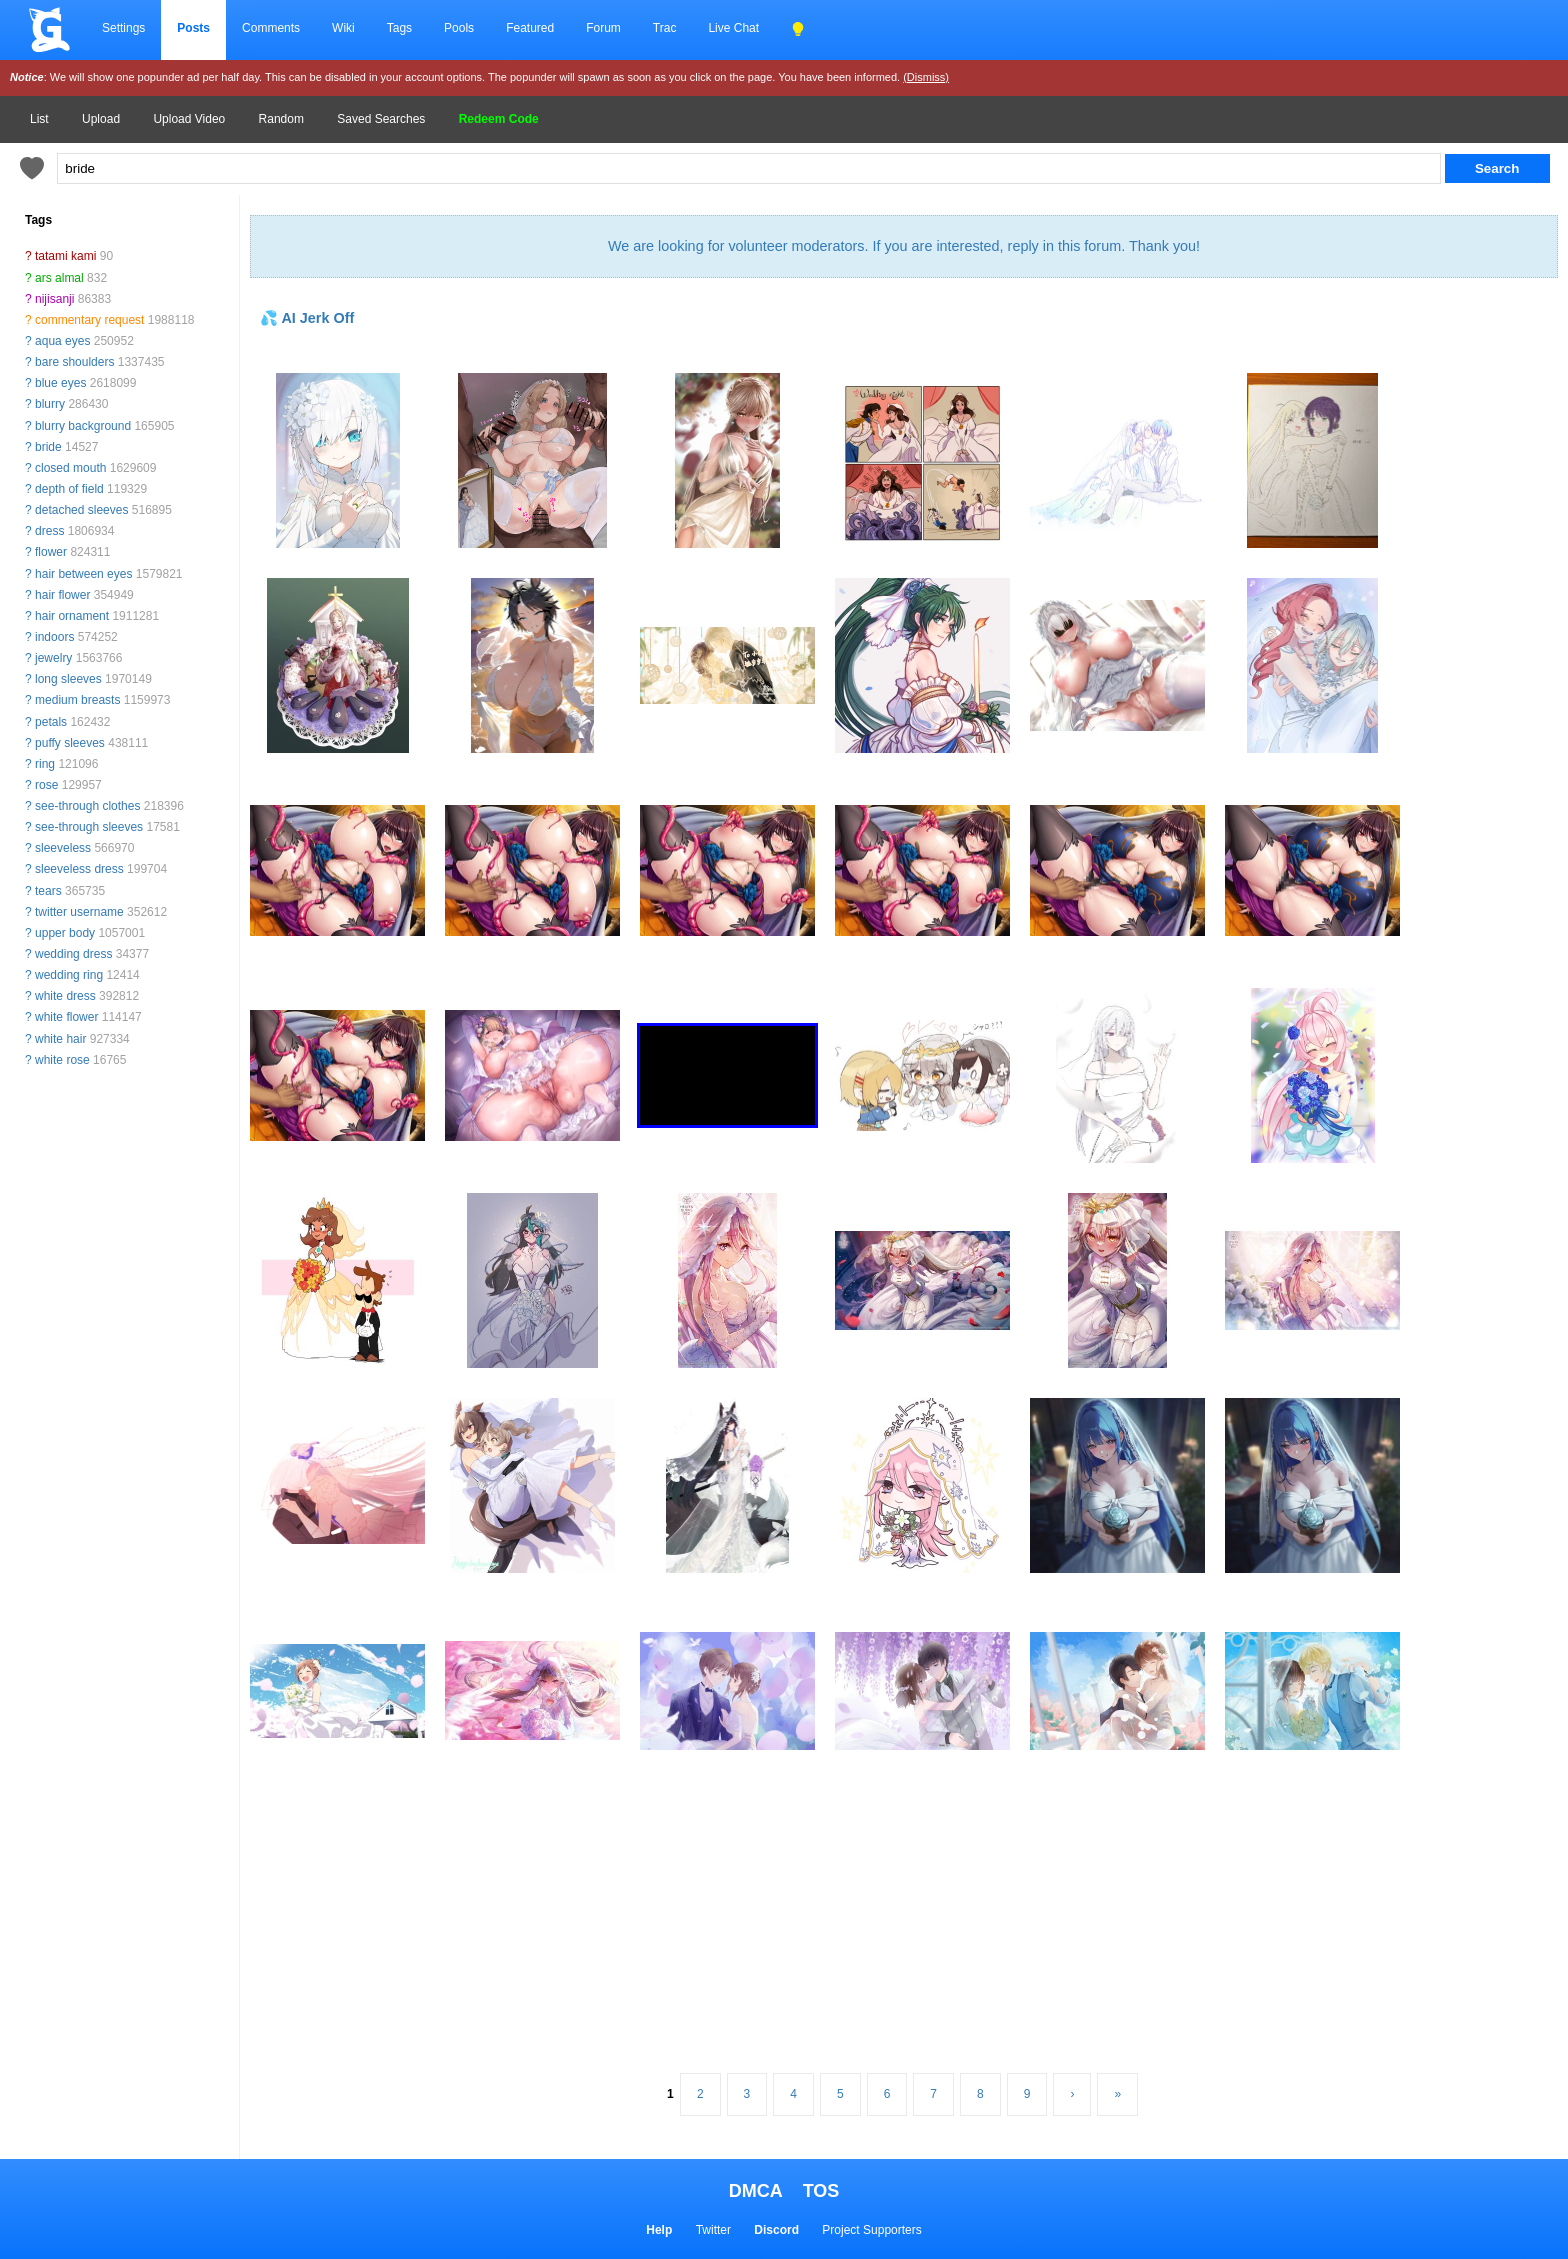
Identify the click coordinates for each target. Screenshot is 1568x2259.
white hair (60, 1039)
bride (48, 447)
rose (46, 785)
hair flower (62, 595)
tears (48, 891)
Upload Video (189, 119)
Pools (459, 28)
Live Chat (733, 28)
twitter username (79, 912)
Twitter (713, 2230)
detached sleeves (81, 510)
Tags (399, 28)
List (39, 119)
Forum (603, 28)
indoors (54, 637)
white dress (65, 996)
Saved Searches (381, 119)
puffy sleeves (70, 743)
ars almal (59, 278)
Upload (101, 119)
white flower (66, 1017)
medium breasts (77, 700)
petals (51, 722)
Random (281, 119)
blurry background (83, 426)
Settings (123, 28)
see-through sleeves (89, 827)
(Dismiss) (926, 77)
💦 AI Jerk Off (307, 318)
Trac (665, 28)
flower (51, 552)
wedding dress (73, 954)
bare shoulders (74, 362)
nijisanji (54, 299)
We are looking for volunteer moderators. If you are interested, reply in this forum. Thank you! (904, 246)
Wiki (343, 28)
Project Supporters (871, 2230)
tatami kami (65, 256)
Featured (530, 28)
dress (49, 531)
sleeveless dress (79, 869)
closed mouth (70, 468)
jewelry (53, 658)
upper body (65, 933)
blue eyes (60, 383)
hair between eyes (83, 574)
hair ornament (72, 616)
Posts (193, 28)
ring (45, 764)
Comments (271, 28)
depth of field (69, 489)
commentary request (89, 320)
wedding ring (69, 975)
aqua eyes (62, 341)
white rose (62, 1060)
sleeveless (63, 848)
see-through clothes (87, 806)
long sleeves (68, 679)
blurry (50, 404)
